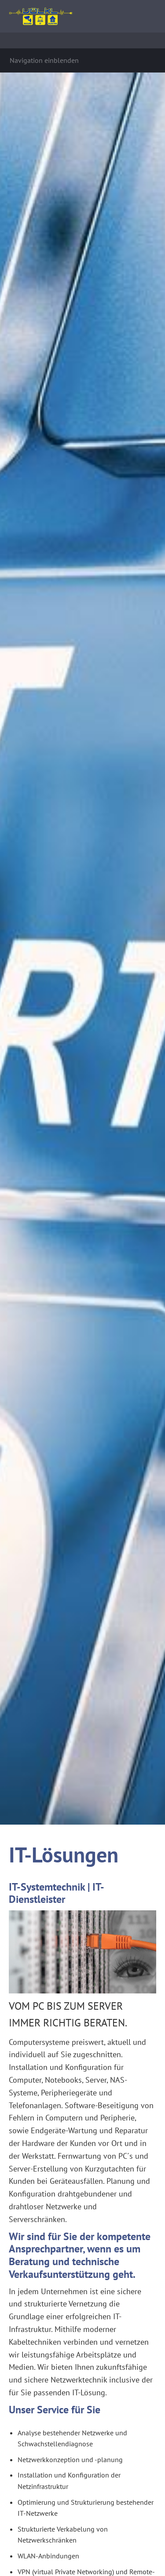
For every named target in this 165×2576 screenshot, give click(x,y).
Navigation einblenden (44, 60)
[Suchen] (82, 40)
